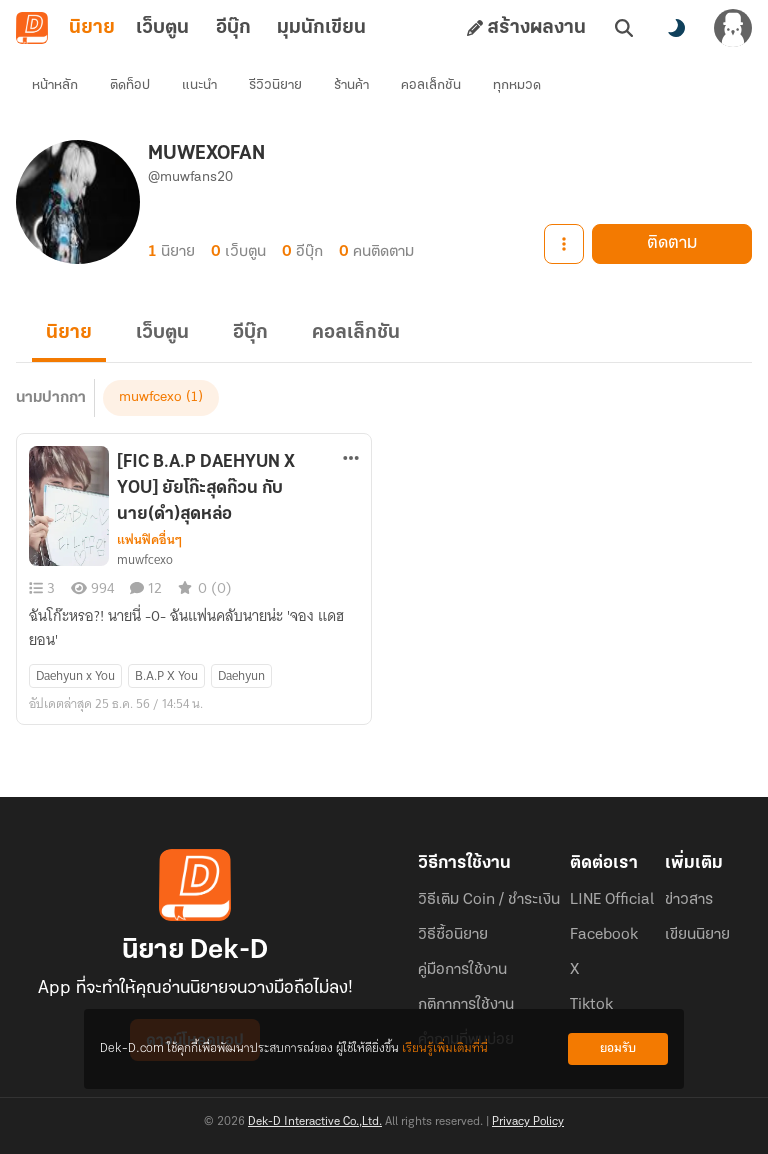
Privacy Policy (528, 1122)
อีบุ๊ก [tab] (233, 28)
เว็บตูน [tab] (162, 28)
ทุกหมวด (517, 85)
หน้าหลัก (55, 85)
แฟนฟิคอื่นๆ (149, 540)
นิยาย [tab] (92, 28)
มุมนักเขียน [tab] (321, 28)
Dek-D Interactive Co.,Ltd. (315, 1122)
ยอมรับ (618, 1048)
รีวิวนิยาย (275, 85)
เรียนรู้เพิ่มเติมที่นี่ (445, 1048)
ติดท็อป (130, 85)
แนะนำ (199, 85)
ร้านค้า (351, 85)
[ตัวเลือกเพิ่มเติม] (351, 458)
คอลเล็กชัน (431, 85)
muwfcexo (150, 397)
